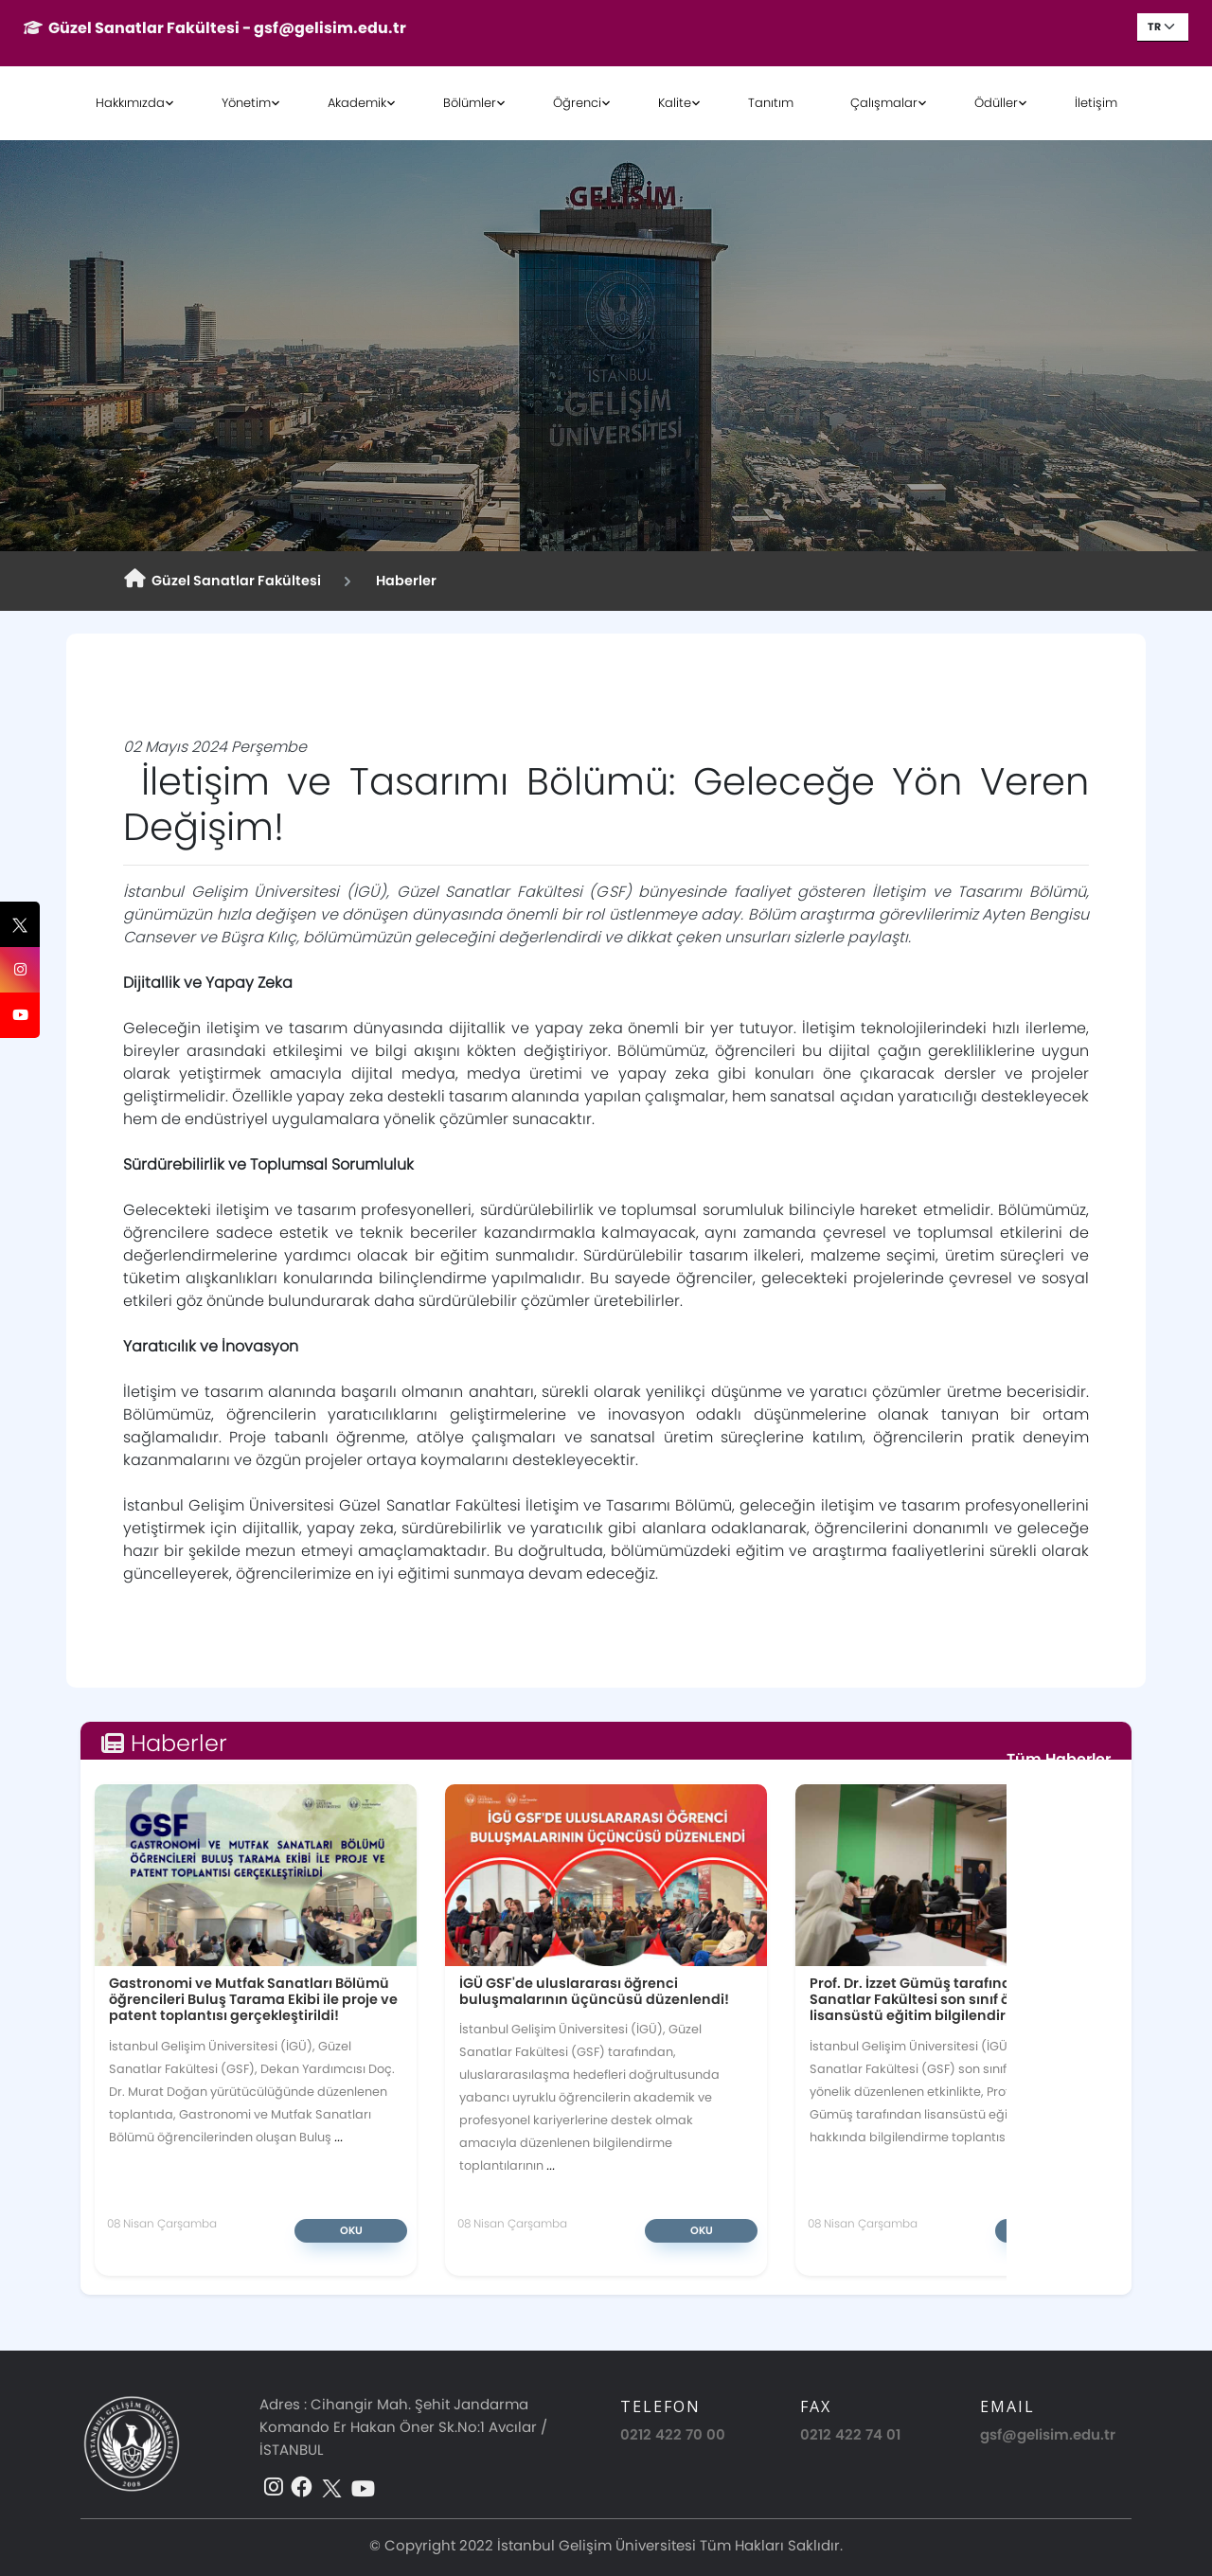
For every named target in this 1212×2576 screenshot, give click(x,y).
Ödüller (996, 103)
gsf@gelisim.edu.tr (1047, 2434)
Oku (351, 2230)
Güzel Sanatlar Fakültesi (222, 579)
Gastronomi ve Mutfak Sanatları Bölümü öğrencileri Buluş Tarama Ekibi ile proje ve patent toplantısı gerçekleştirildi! (253, 1999)
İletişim (1096, 103)
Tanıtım (770, 103)
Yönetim (246, 103)
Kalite (674, 103)
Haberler (403, 580)
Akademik (357, 103)
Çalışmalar (884, 103)
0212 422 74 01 (850, 2434)
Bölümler (469, 103)
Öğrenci (577, 103)
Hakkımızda (130, 103)
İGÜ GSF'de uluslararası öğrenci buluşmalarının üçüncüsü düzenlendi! (594, 1991)
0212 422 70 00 (672, 2434)
